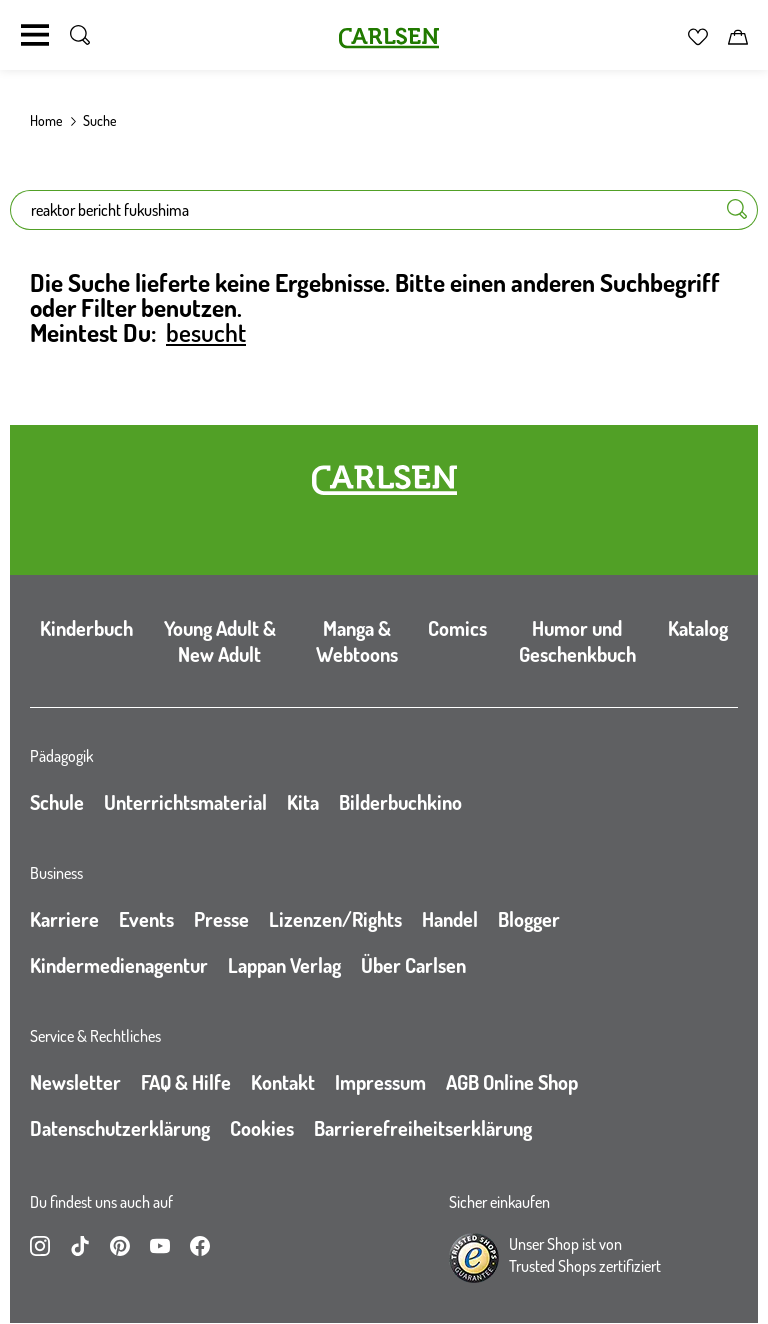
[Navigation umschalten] (35, 35)
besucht (206, 332)
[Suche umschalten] (80, 35)
